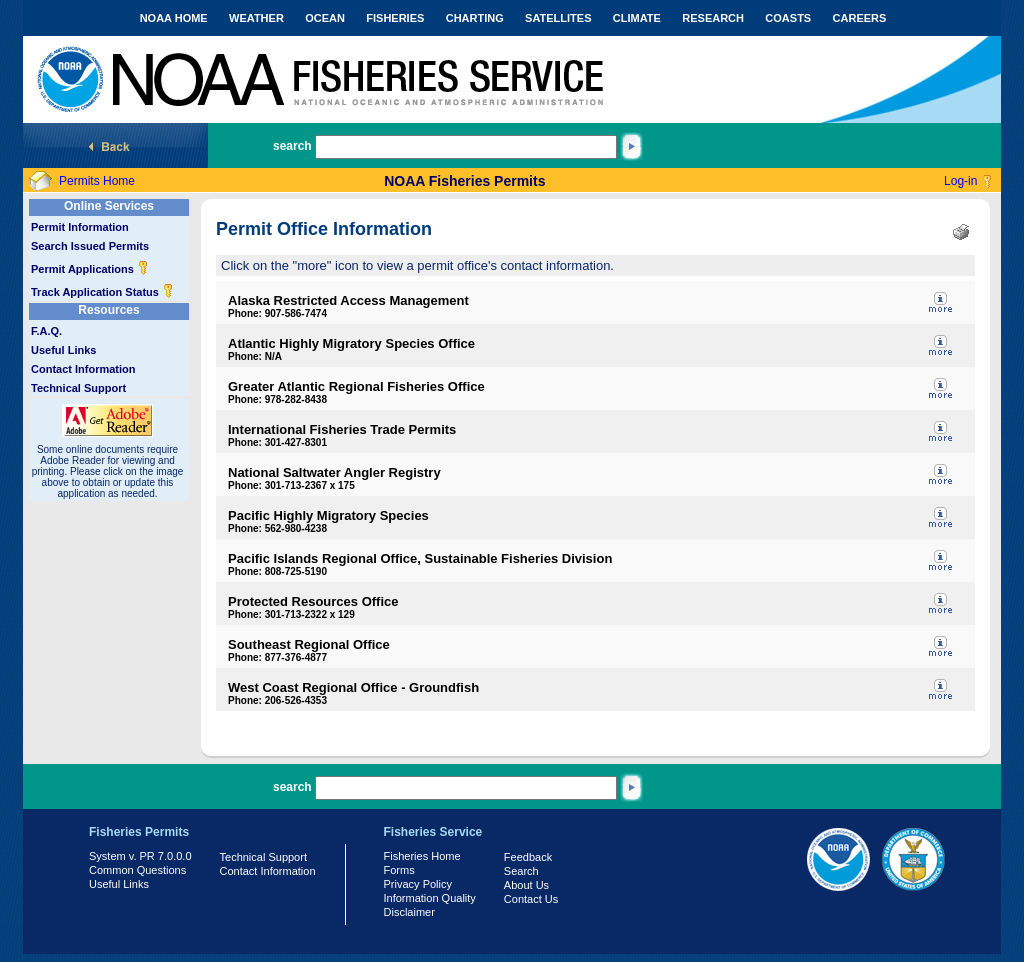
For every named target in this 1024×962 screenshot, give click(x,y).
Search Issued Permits (90, 246)
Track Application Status (102, 292)
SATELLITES (558, 18)
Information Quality (430, 898)
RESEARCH (713, 18)
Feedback (528, 857)
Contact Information (83, 369)
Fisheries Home (422, 856)
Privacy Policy (418, 884)
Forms (399, 870)
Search (521, 871)
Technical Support (78, 388)
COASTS (788, 18)
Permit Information (80, 227)
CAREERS (860, 18)
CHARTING (475, 18)
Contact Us (531, 899)
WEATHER (256, 18)
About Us (526, 885)
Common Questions (137, 870)
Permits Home (97, 181)
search (292, 146)
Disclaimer (409, 912)
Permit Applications (90, 269)
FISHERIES (395, 18)
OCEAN (325, 18)
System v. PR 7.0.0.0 (140, 856)
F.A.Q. (46, 331)
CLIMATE (637, 18)
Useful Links (63, 350)
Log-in (960, 181)
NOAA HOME (174, 18)
